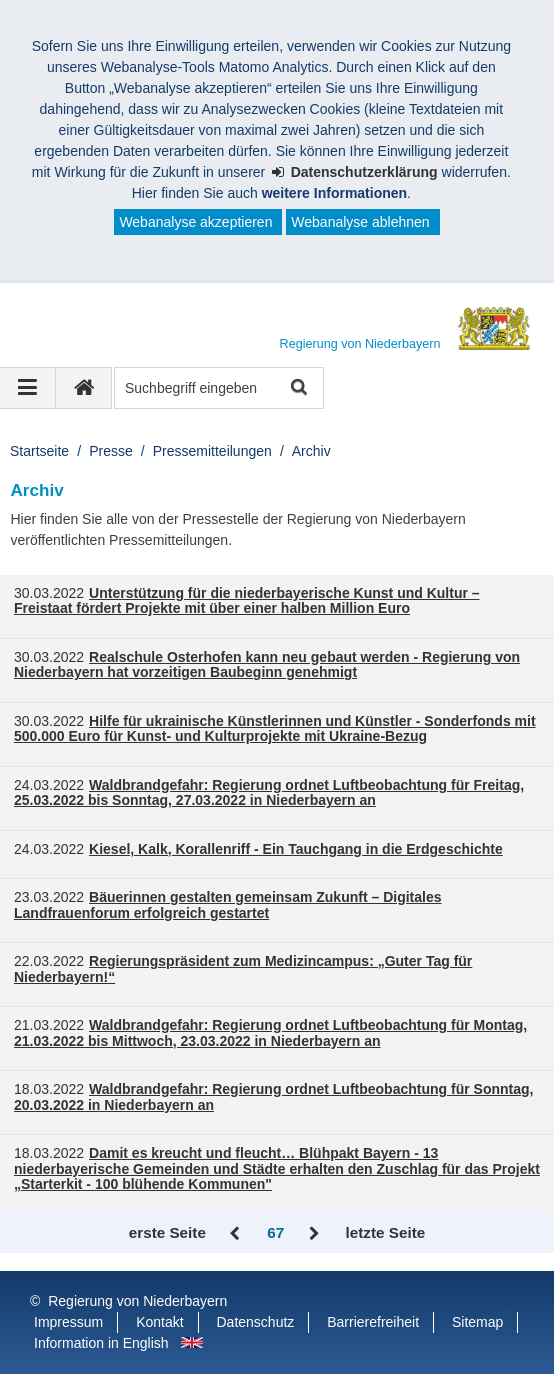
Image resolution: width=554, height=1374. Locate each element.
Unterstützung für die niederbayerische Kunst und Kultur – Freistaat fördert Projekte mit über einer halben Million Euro (247, 601)
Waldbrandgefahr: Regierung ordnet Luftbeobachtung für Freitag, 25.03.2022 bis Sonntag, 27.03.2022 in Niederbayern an (269, 793)
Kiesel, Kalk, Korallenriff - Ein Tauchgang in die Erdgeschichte (296, 849)
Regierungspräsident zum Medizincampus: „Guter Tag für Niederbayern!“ (243, 969)
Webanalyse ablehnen (360, 222)
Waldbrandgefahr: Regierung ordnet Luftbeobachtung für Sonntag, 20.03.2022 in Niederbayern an (273, 1097)
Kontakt (159, 1322)
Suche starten (297, 388)
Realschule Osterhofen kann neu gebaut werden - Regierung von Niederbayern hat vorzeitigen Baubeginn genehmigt (267, 665)
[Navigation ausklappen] (28, 388)
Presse (111, 451)
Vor (314, 1234)
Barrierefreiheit (373, 1322)
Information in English (101, 1343)
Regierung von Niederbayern (137, 1301)
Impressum (68, 1322)
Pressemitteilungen (212, 451)
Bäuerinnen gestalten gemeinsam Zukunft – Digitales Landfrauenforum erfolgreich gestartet (228, 905)
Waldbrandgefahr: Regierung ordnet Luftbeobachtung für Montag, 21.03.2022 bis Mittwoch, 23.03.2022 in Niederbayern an (270, 1033)
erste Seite (167, 1232)
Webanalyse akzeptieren (195, 222)
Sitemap (477, 1322)
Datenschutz (256, 1322)
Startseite (39, 451)
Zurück (236, 1234)
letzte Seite (386, 1232)
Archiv (311, 451)
